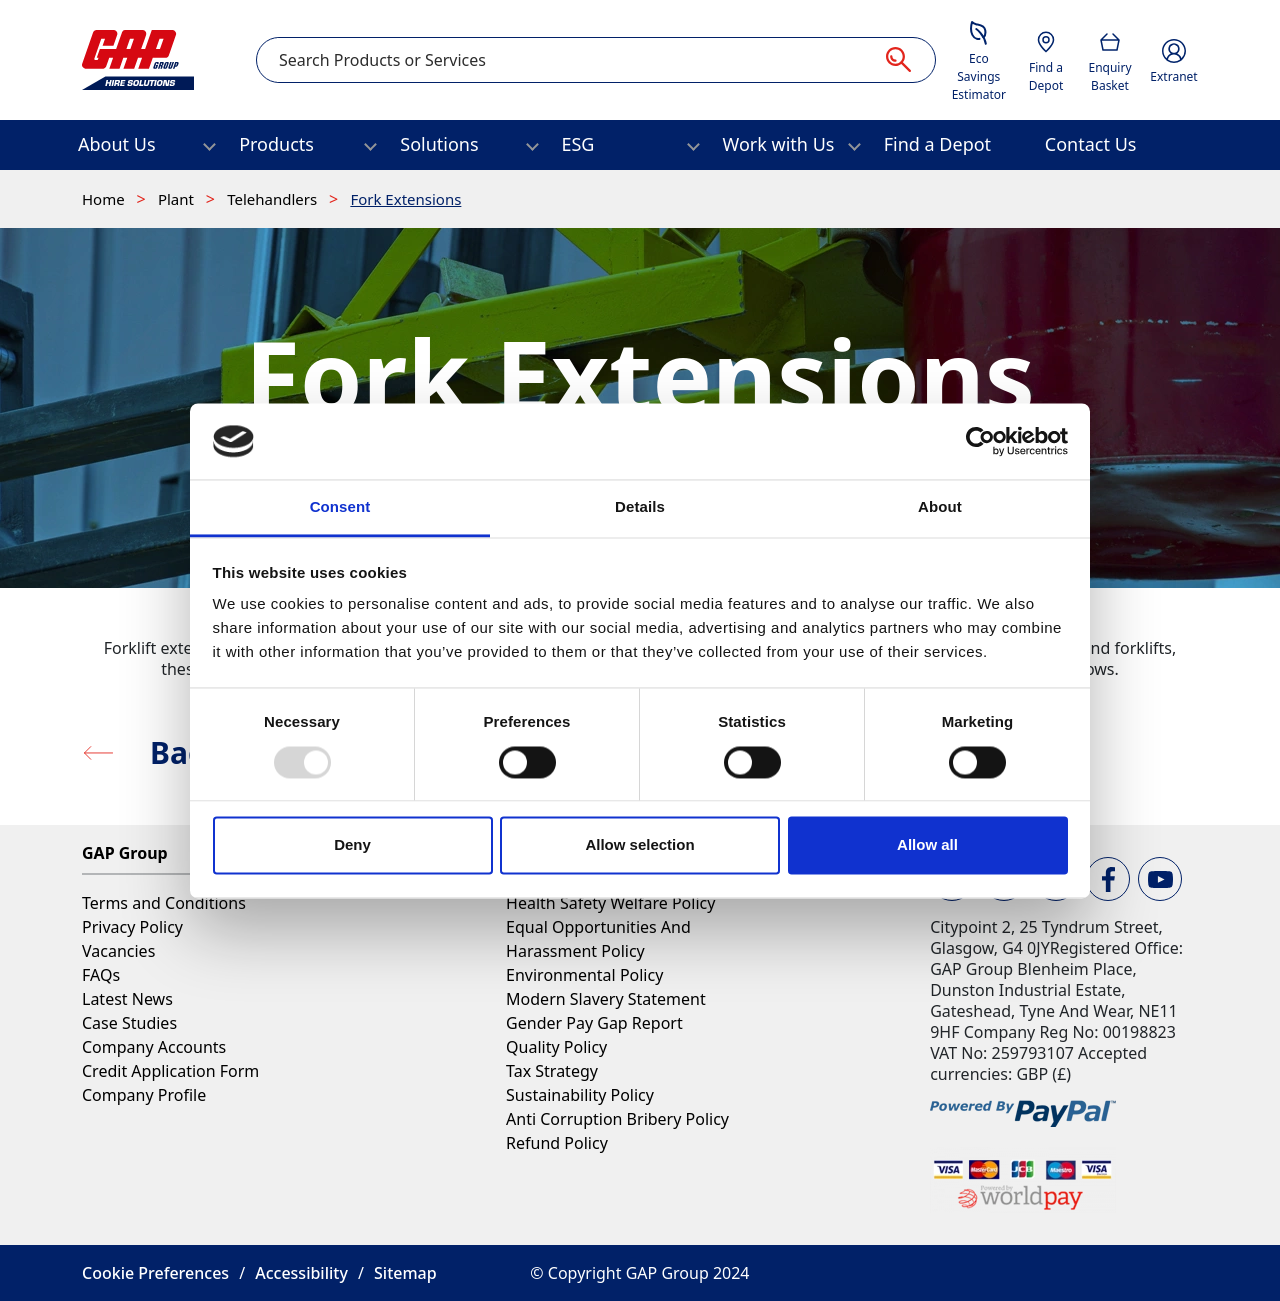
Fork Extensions (405, 199)
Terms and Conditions (164, 903)
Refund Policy (557, 1143)
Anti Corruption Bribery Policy (617, 1119)
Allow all (927, 845)
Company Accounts (154, 1047)
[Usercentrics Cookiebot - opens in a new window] (980, 441)
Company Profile (144, 1095)
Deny (352, 845)
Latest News (127, 999)
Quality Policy (556, 1047)
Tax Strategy (552, 1071)
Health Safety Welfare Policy (610, 903)
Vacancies (118, 951)
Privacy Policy (132, 927)
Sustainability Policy (580, 1095)
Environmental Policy (584, 975)
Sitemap (405, 1273)
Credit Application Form (170, 1071)
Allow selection (639, 845)
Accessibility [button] (301, 1273)
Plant (178, 199)
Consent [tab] (340, 507)
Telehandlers (274, 199)
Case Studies (129, 1023)
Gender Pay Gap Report (594, 1023)
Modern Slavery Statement (606, 999)
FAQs (101, 975)
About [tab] (940, 507)
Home (105, 199)
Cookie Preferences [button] (155, 1273)
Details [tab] (640, 507)
